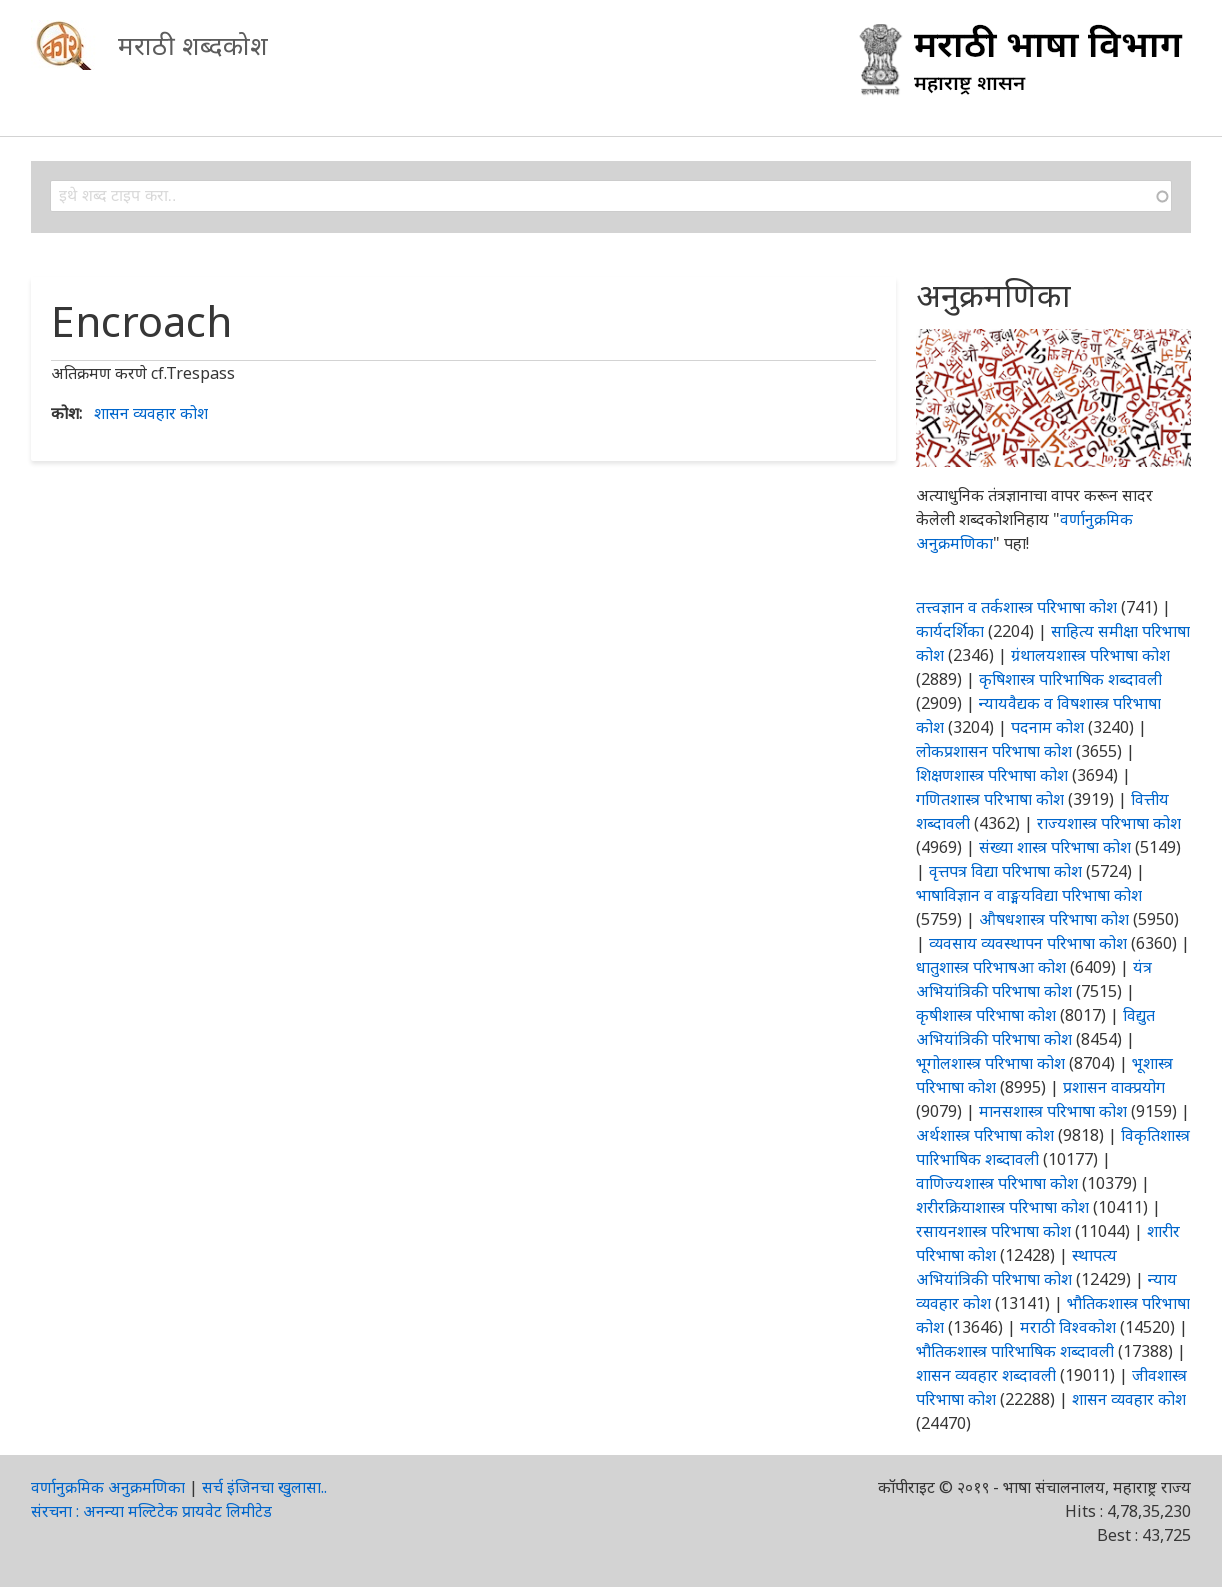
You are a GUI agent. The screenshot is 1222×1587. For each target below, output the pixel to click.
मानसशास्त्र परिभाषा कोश (1053, 1111)
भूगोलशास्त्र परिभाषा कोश (990, 1063)
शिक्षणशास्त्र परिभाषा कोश (992, 775)
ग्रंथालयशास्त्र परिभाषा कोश (1090, 655)
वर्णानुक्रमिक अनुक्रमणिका (108, 1487)
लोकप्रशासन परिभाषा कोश (994, 751)
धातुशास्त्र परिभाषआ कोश (991, 967)
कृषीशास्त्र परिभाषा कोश (986, 1015)
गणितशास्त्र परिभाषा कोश (990, 799)
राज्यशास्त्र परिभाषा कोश (1109, 823)
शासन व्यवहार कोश (151, 413)
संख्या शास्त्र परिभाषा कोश (1055, 847)
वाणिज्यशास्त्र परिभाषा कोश (997, 1183)
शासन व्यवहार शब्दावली (986, 1375)
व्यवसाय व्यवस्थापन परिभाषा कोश (1028, 943)
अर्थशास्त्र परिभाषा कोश (985, 1135)
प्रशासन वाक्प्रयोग (1114, 1087)
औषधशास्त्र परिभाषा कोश (1054, 919)
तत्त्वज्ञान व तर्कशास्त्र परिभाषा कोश (1016, 607)
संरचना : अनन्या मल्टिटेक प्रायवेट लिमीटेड (151, 1511)
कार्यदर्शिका (950, 631)
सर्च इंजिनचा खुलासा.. (264, 1487)
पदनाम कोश (1047, 727)
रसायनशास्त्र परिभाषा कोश (993, 1231)
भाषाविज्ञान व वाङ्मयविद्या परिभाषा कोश (1029, 895)
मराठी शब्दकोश (193, 45)
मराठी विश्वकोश (1068, 1327)
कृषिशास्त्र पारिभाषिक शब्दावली (1070, 679)
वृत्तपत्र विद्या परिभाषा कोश (1005, 871)
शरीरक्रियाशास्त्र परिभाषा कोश (1002, 1207)
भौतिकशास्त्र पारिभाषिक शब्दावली (1015, 1351)
